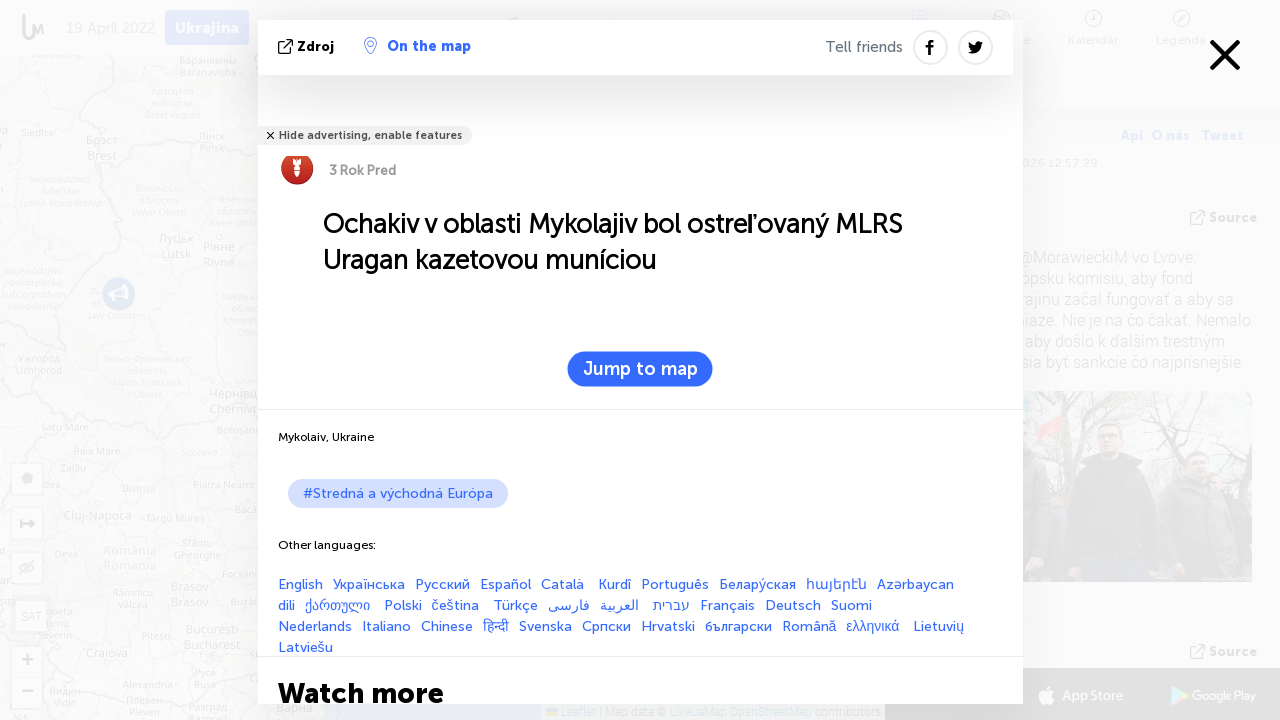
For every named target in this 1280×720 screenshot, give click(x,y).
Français (727, 605)
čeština (457, 605)
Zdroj (308, 46)
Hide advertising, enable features (370, 135)
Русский (442, 584)
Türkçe (515, 605)
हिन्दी (496, 626)
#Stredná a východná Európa (398, 493)
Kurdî (614, 584)
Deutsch (793, 605)
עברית (671, 605)
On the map (417, 46)
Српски (606, 626)
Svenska (545, 626)
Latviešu (305, 647)
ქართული (339, 605)
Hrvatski (668, 626)
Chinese (447, 626)
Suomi (851, 605)
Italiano (386, 626)
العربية (621, 605)
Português (675, 584)
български (738, 626)
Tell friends (864, 47)
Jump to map (640, 369)
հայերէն (836, 584)
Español (505, 584)
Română (809, 626)
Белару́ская (757, 584)
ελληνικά (874, 626)
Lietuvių (938, 626)
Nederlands (315, 626)
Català (564, 584)
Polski (403, 605)
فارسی (569, 605)
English (300, 584)
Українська (369, 584)
